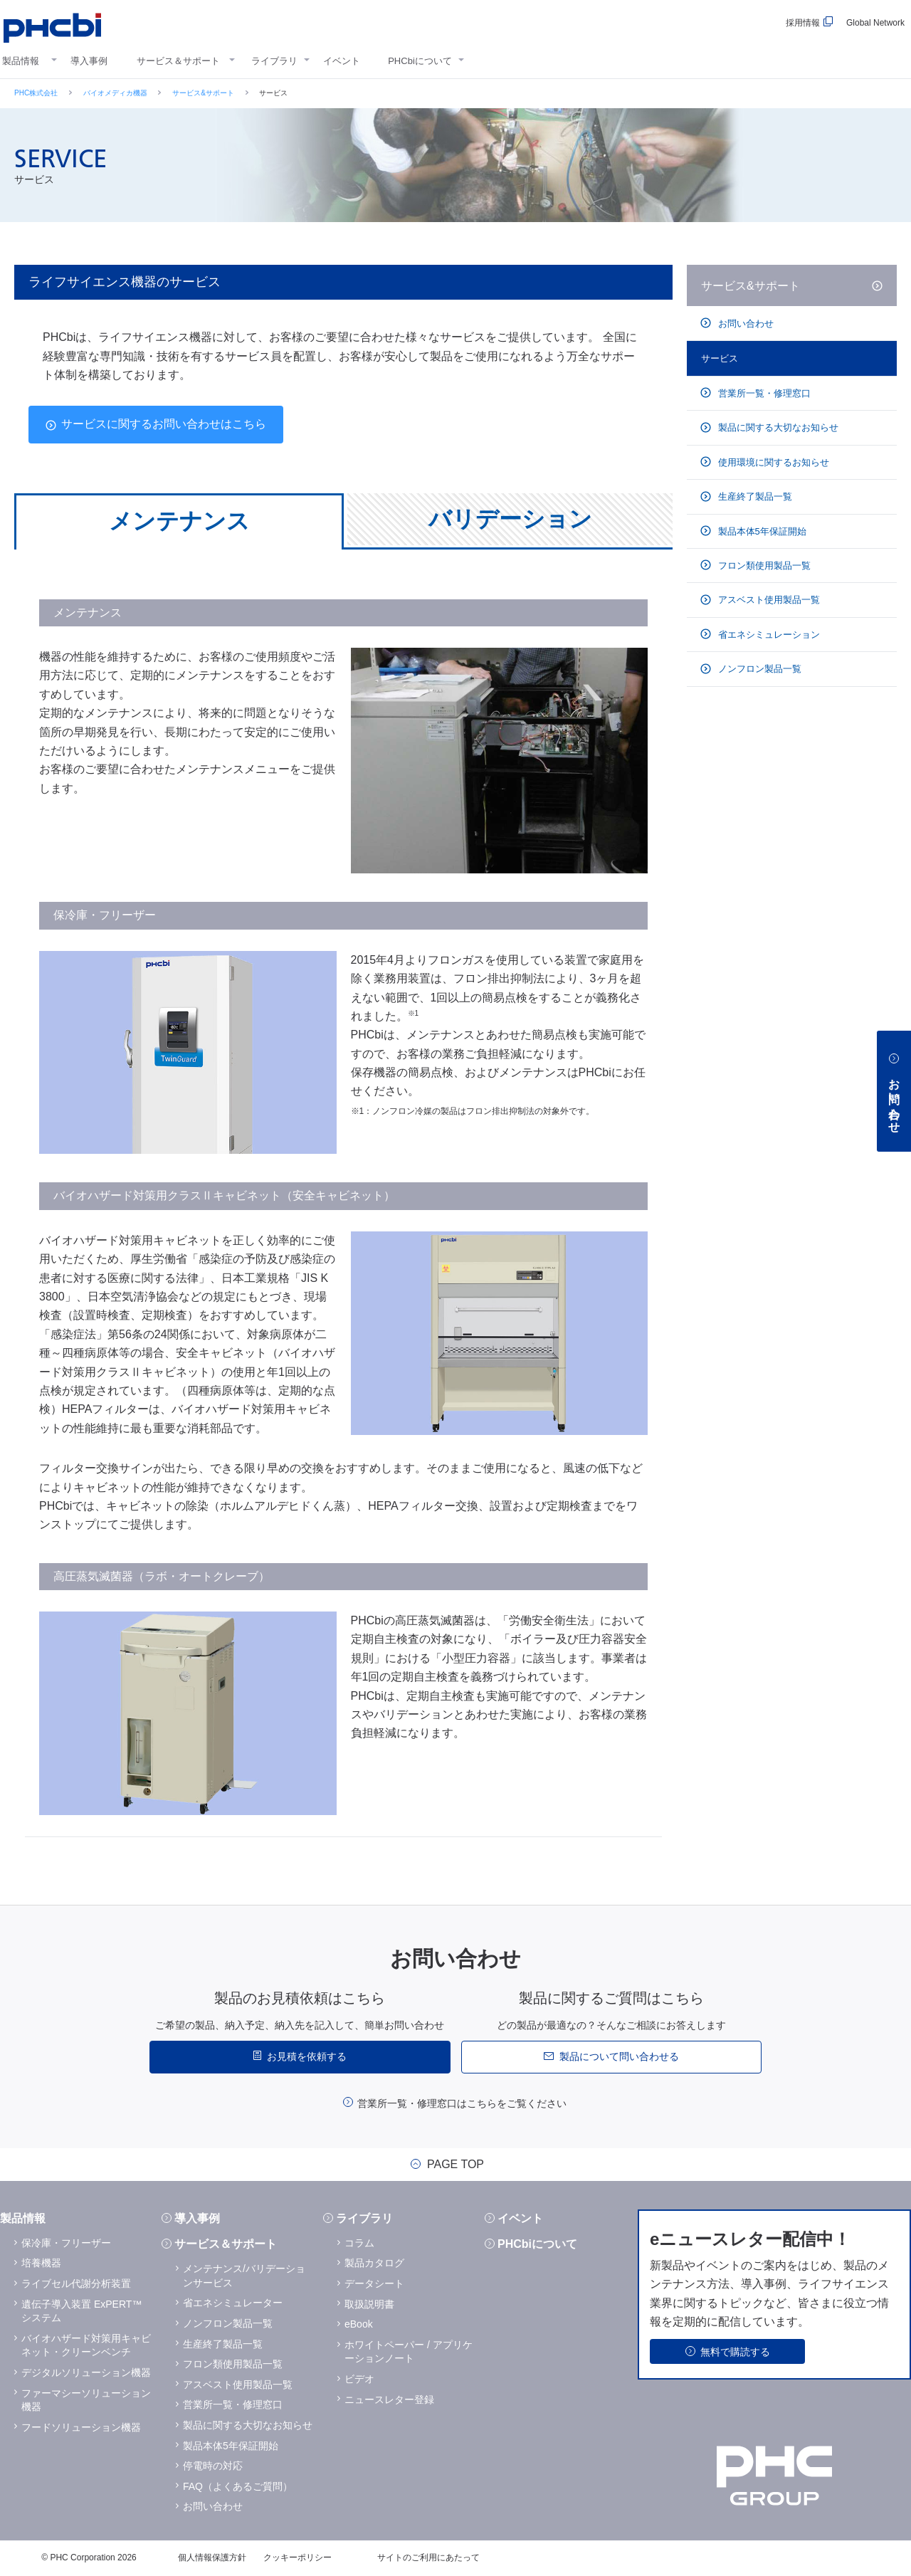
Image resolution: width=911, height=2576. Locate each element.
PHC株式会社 (36, 93)
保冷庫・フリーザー (66, 2243)
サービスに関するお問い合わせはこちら (163, 424)
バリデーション (510, 519)
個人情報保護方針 (212, 2557)
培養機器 (41, 2263)
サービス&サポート (203, 93)
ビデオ (359, 2379)
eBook (358, 2324)
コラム (359, 2243)
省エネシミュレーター (233, 2302)
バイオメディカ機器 (115, 93)
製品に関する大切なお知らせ (776, 427)
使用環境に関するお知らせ (772, 462)
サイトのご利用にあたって (428, 2557)
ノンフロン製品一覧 (758, 668)
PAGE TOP (455, 2164)
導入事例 (88, 61)
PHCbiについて (420, 61)
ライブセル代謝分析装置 (76, 2283)
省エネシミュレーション (767, 634)
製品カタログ (374, 2263)
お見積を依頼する (307, 2056)
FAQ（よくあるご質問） (238, 2486)
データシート (374, 2283)
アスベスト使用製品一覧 (767, 599)
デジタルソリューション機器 (86, 2372)
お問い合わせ (744, 323)
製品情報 (20, 61)
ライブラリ (274, 61)
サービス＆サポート (178, 61)
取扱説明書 (369, 2304)
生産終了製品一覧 (753, 496)
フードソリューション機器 (81, 2427)
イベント (341, 61)
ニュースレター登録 (389, 2399)
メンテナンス (179, 521)
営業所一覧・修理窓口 (763, 393)
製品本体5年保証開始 (760, 531)
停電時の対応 (213, 2465)
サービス (719, 358)
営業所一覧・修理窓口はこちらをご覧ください (462, 2103)
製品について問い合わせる (619, 2056)
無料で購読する (735, 2351)
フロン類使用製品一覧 (763, 565)
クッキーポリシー (297, 2557)
